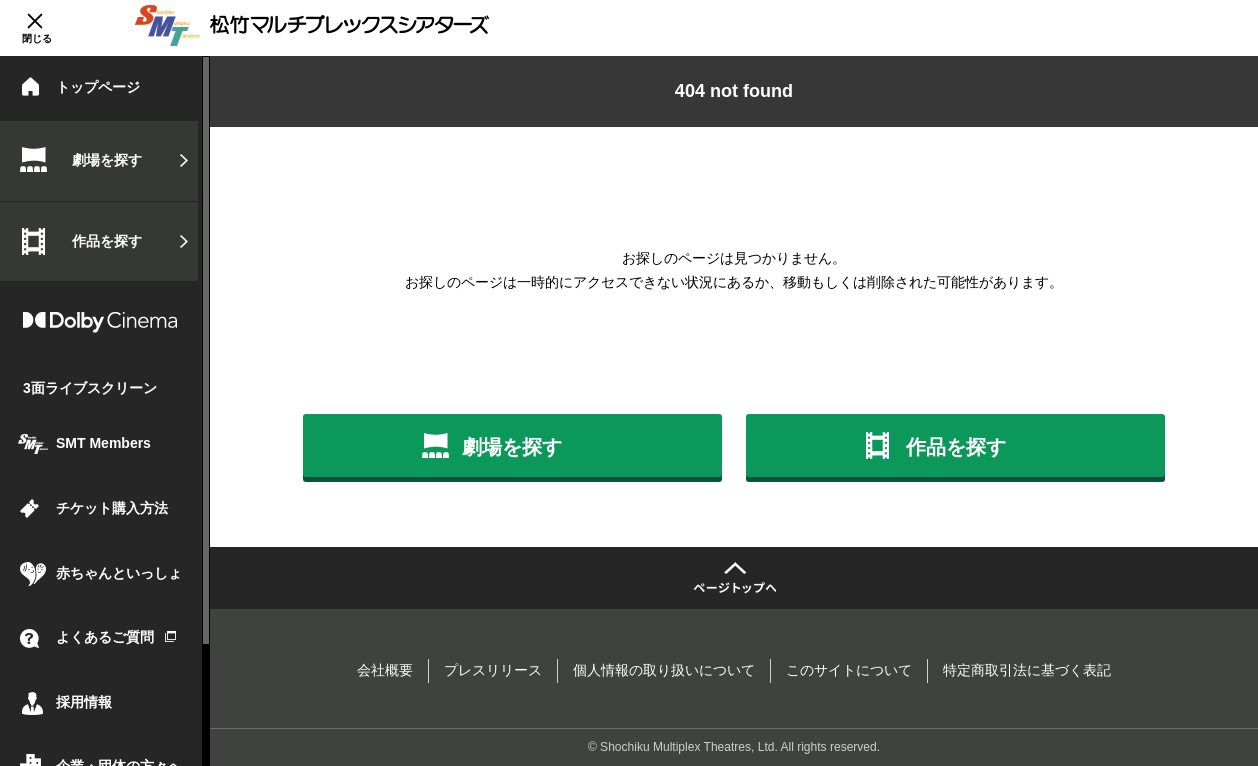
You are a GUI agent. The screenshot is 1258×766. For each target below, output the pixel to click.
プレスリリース (493, 670)
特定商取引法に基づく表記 (1027, 670)
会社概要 (385, 670)
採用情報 (84, 702)
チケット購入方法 (112, 508)
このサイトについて (849, 670)
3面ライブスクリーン (90, 388)
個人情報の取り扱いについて (664, 670)
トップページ (98, 87)
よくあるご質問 (116, 637)
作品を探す (107, 241)
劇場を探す (107, 160)
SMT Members (103, 443)
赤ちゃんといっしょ (119, 573)
